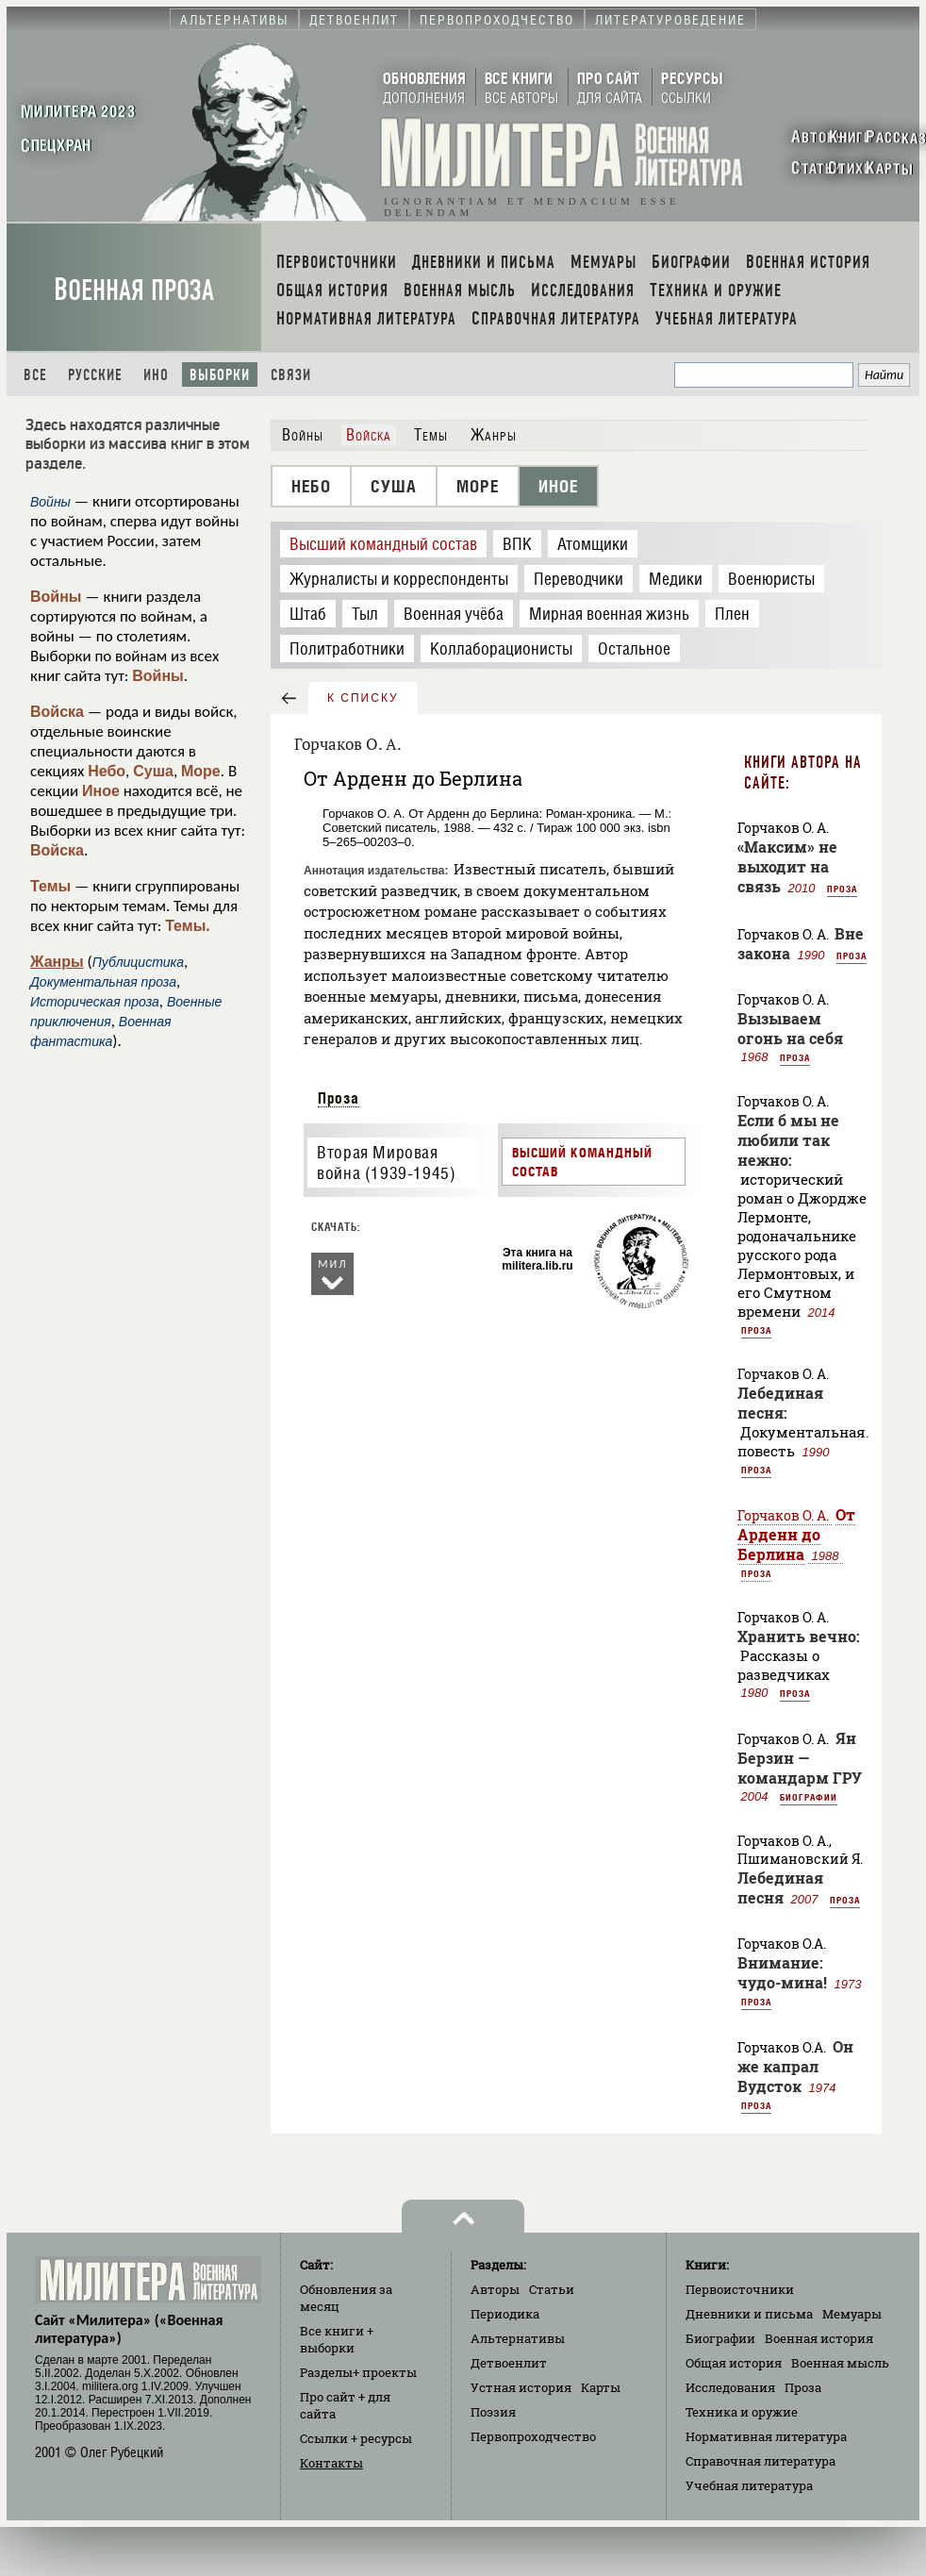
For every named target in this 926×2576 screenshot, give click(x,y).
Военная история (819, 2338)
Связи (291, 375)
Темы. (187, 926)
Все (35, 375)
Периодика (505, 2313)
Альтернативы (518, 2338)
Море (201, 771)
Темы (50, 886)
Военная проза (134, 290)
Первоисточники (740, 2289)
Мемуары (852, 2313)
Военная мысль (840, 2362)
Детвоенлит (509, 2362)
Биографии (808, 1797)
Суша (153, 771)
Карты (600, 2387)
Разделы (358, 2372)
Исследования (730, 2387)
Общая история (734, 2362)
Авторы (495, 2289)
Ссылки (356, 2438)
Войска (57, 712)
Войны (56, 597)
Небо (106, 771)
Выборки (220, 375)
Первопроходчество (533, 2436)
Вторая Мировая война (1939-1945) (386, 1163)
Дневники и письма (749, 2313)
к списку (363, 698)
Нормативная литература (766, 2436)
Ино (156, 375)
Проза (338, 1097)
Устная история (521, 2387)
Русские (95, 375)
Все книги (336, 2339)
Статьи (551, 2289)
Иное (101, 791)
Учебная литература (749, 2485)
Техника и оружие (742, 2411)
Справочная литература (760, 2460)
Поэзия (493, 2411)
